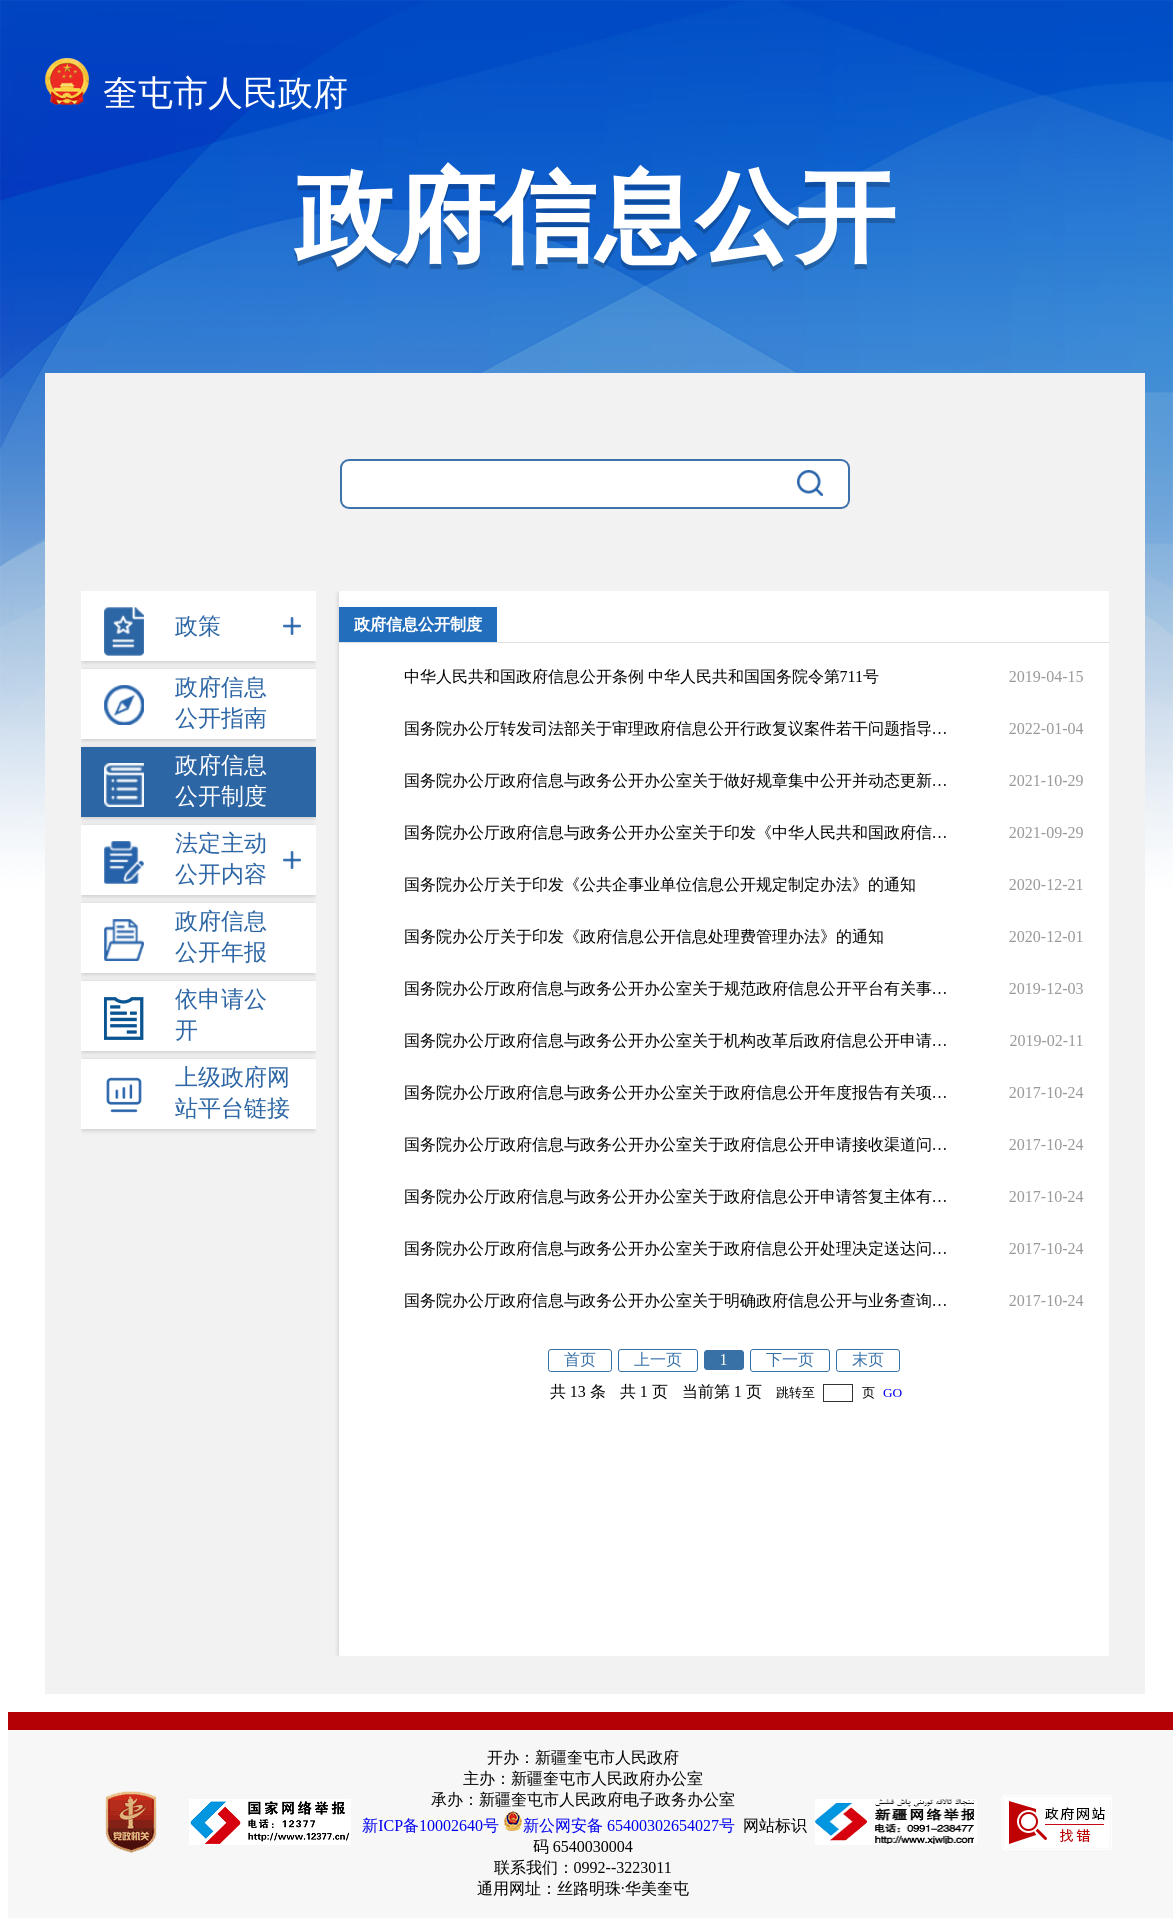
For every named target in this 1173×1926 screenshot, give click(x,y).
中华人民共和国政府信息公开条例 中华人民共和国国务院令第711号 (641, 676)
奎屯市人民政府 (197, 87)
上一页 (658, 1359)
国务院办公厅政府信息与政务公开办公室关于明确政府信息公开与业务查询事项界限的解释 (676, 1300)
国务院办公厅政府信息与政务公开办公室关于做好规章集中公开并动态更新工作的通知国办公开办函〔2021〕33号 (676, 780)
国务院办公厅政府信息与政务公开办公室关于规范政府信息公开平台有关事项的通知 (676, 988)
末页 (868, 1359)
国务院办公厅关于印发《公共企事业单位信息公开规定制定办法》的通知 (660, 884)
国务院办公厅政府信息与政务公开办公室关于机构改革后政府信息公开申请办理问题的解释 (676, 1040)
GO (892, 1392)
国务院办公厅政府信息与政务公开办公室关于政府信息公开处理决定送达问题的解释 (676, 1248)
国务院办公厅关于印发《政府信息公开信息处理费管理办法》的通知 (644, 936)
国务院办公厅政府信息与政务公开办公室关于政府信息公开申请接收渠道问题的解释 (676, 1144)
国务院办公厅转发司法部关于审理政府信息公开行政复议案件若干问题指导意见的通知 (676, 728)
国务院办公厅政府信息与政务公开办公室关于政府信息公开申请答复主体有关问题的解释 (676, 1196)
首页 (580, 1359)
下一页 (790, 1359)
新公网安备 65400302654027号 (619, 1825)
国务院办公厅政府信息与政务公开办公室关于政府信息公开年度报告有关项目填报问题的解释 (676, 1092)
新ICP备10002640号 (430, 1825)
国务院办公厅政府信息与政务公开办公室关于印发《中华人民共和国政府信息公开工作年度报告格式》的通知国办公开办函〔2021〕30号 (676, 832)
